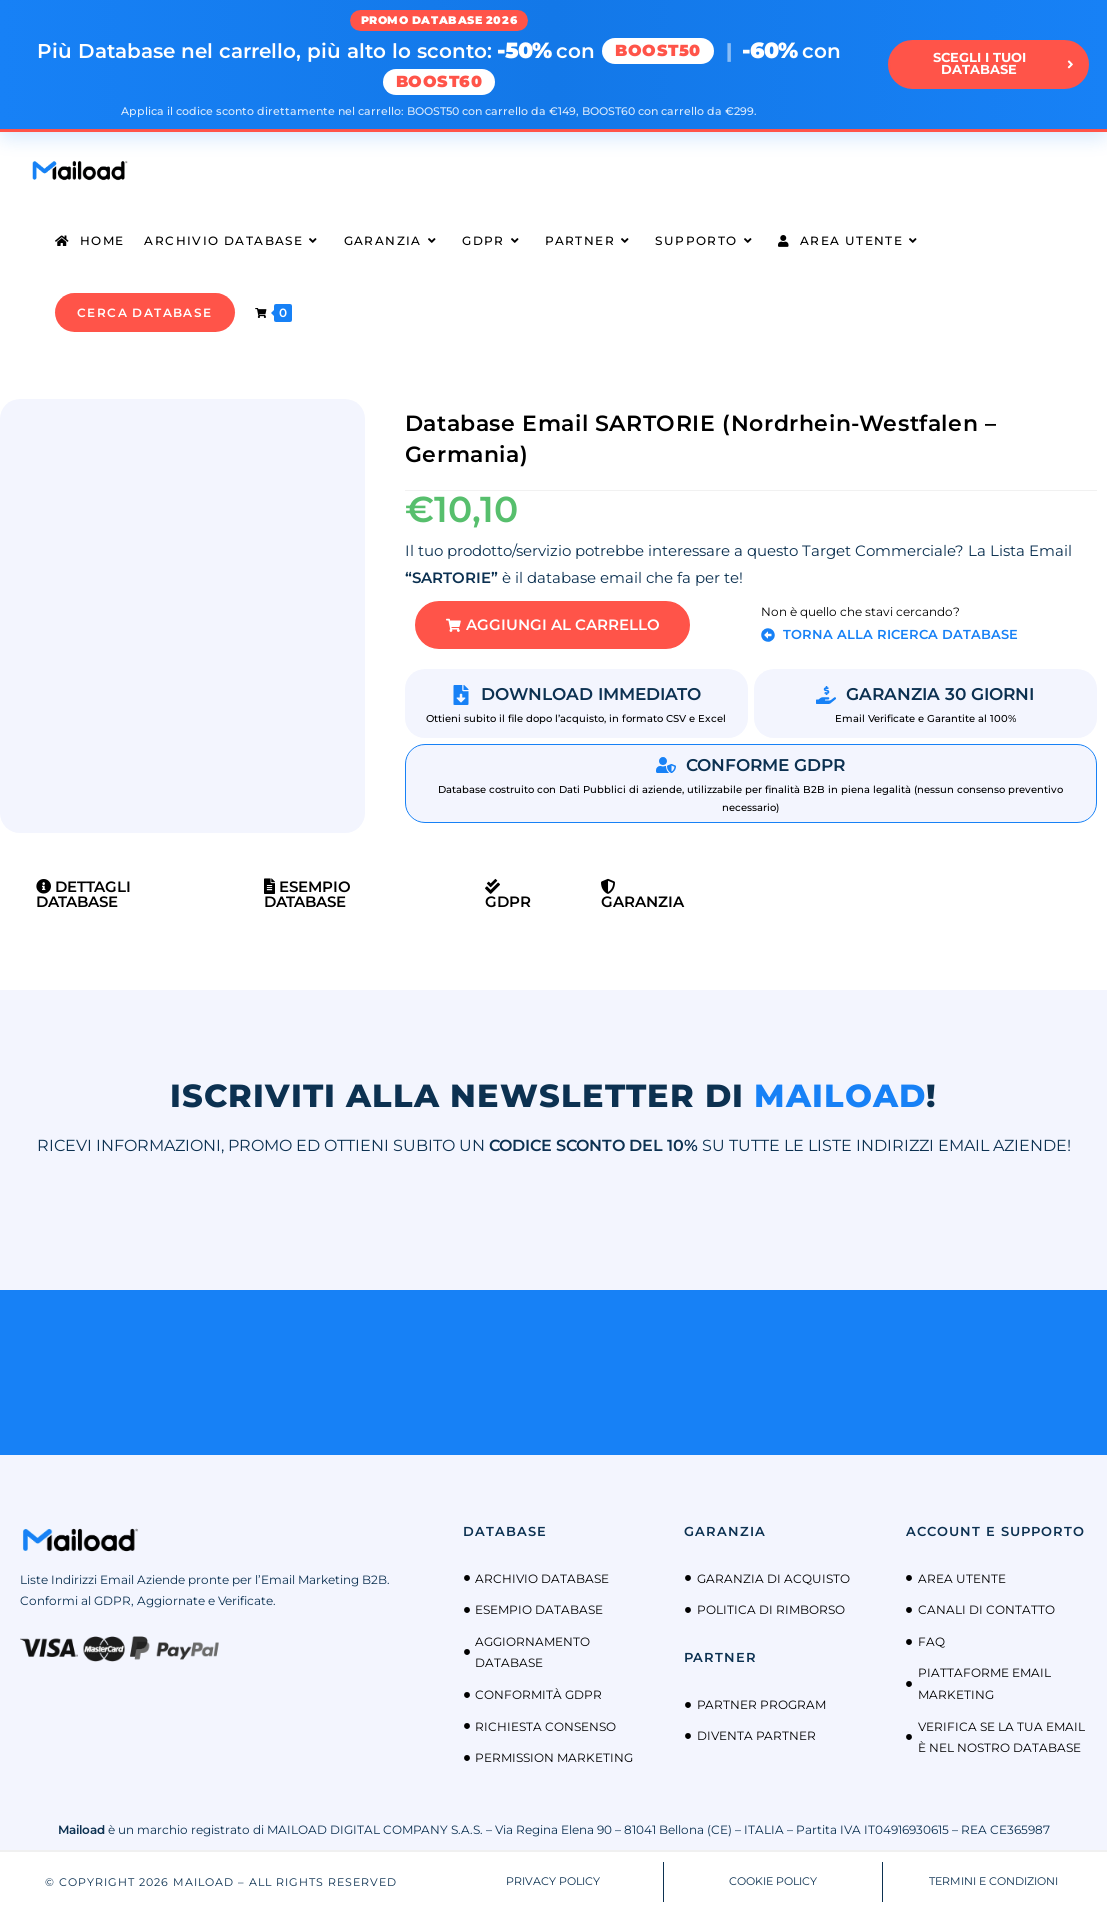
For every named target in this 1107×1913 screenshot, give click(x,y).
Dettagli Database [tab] (83, 895)
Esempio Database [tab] (307, 895)
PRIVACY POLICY (553, 1882)
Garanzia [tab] (642, 896)
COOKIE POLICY (773, 1882)
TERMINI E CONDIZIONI (993, 1882)
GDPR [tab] (508, 896)
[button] (554, 625)
